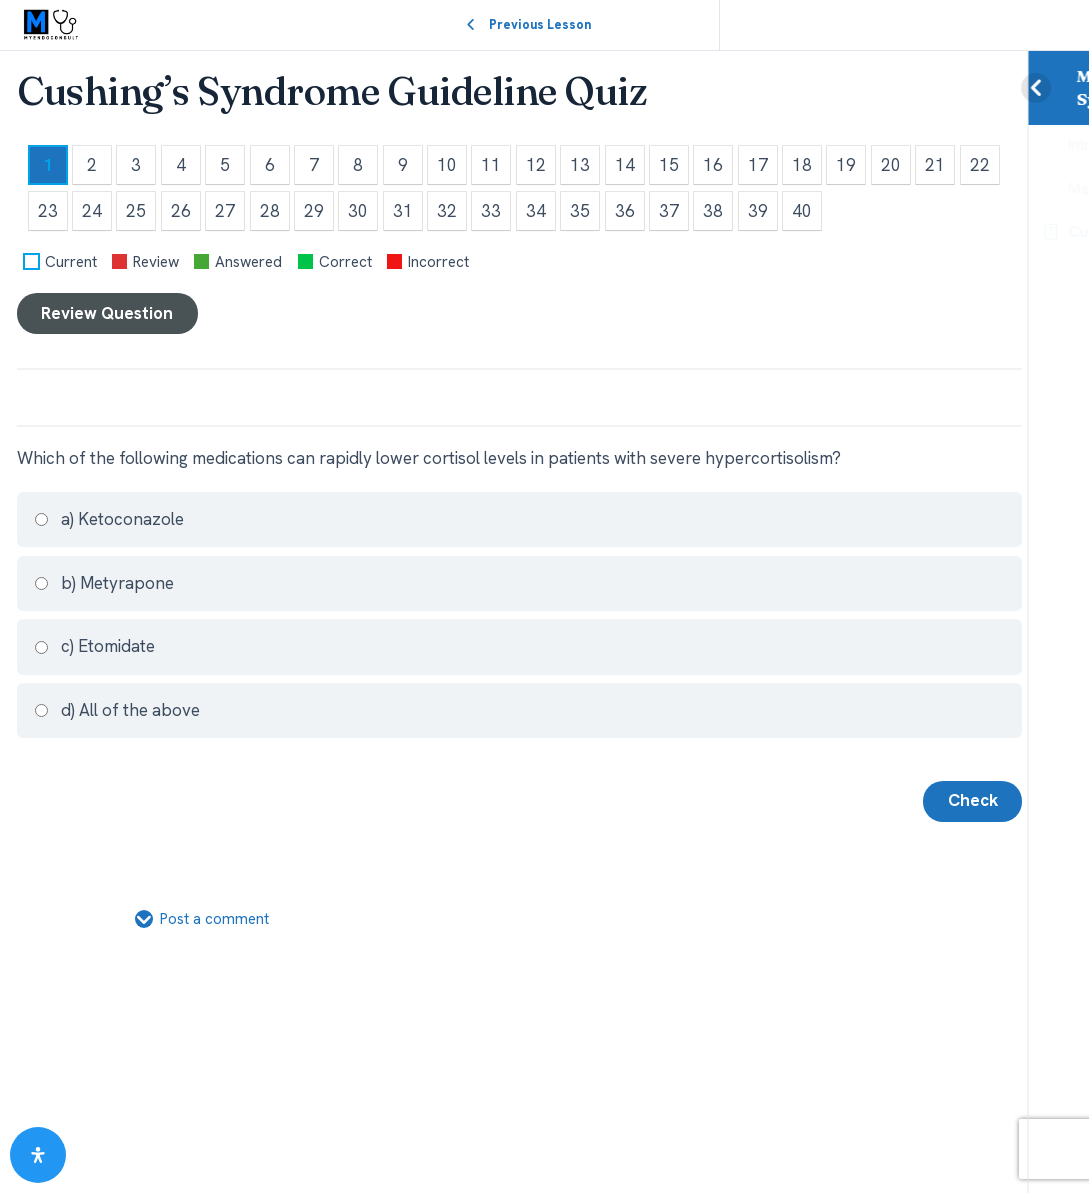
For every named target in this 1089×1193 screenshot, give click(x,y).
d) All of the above (116, 710)
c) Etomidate (94, 646)
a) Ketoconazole (108, 519)
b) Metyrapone (103, 583)
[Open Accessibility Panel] (38, 1155)
